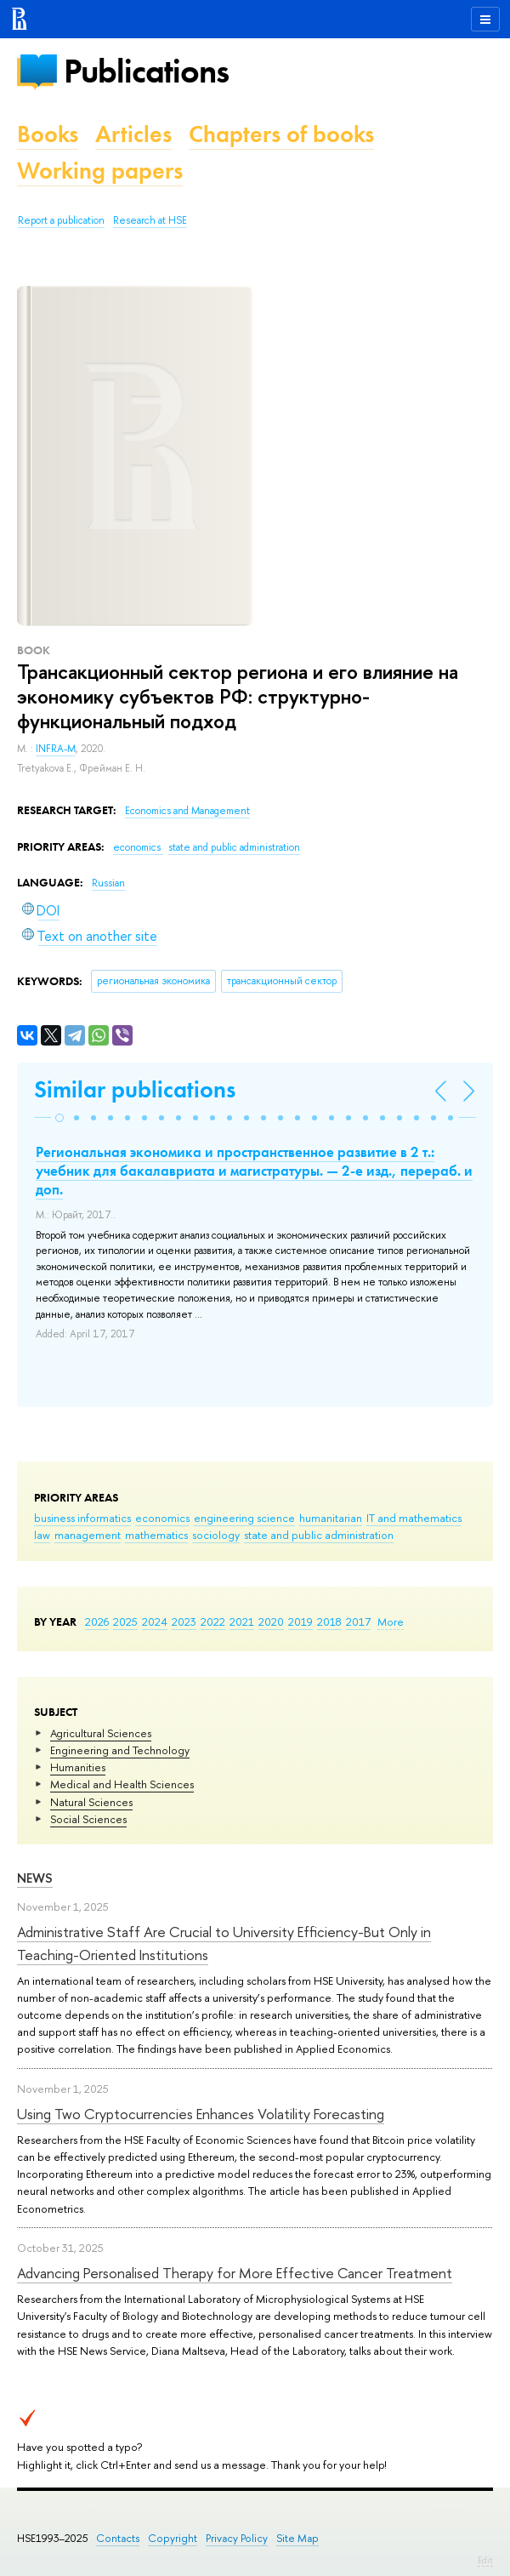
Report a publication (61, 220)
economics (162, 1517)
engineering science (244, 1517)
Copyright (172, 2538)
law (42, 1534)
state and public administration (319, 1534)
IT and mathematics (414, 1517)
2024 (154, 1621)
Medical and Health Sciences (122, 1784)
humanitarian (330, 1517)
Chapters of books (281, 134)
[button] (59, 1117)
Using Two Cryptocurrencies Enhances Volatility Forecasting (200, 2113)
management (87, 1534)
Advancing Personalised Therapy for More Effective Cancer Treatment (234, 2272)
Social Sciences (88, 1819)
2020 (271, 1621)
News (35, 1878)
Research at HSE (150, 220)
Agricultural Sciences (100, 1733)
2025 (125, 1621)
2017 (358, 1621)
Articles (133, 134)
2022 (213, 1621)
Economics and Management (187, 811)
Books (47, 134)
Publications (146, 71)
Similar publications (134, 1089)
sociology (216, 1534)
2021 (242, 1621)
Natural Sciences (91, 1801)
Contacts (117, 2538)
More (390, 1621)
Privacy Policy (237, 2538)
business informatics (82, 1517)
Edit (485, 2560)
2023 (184, 1621)
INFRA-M (56, 748)
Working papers (100, 170)
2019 (300, 1621)
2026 (97, 1621)
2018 (329, 1621)
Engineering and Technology (120, 1750)
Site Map (297, 2538)
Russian (108, 883)
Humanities (77, 1767)
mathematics (156, 1534)
